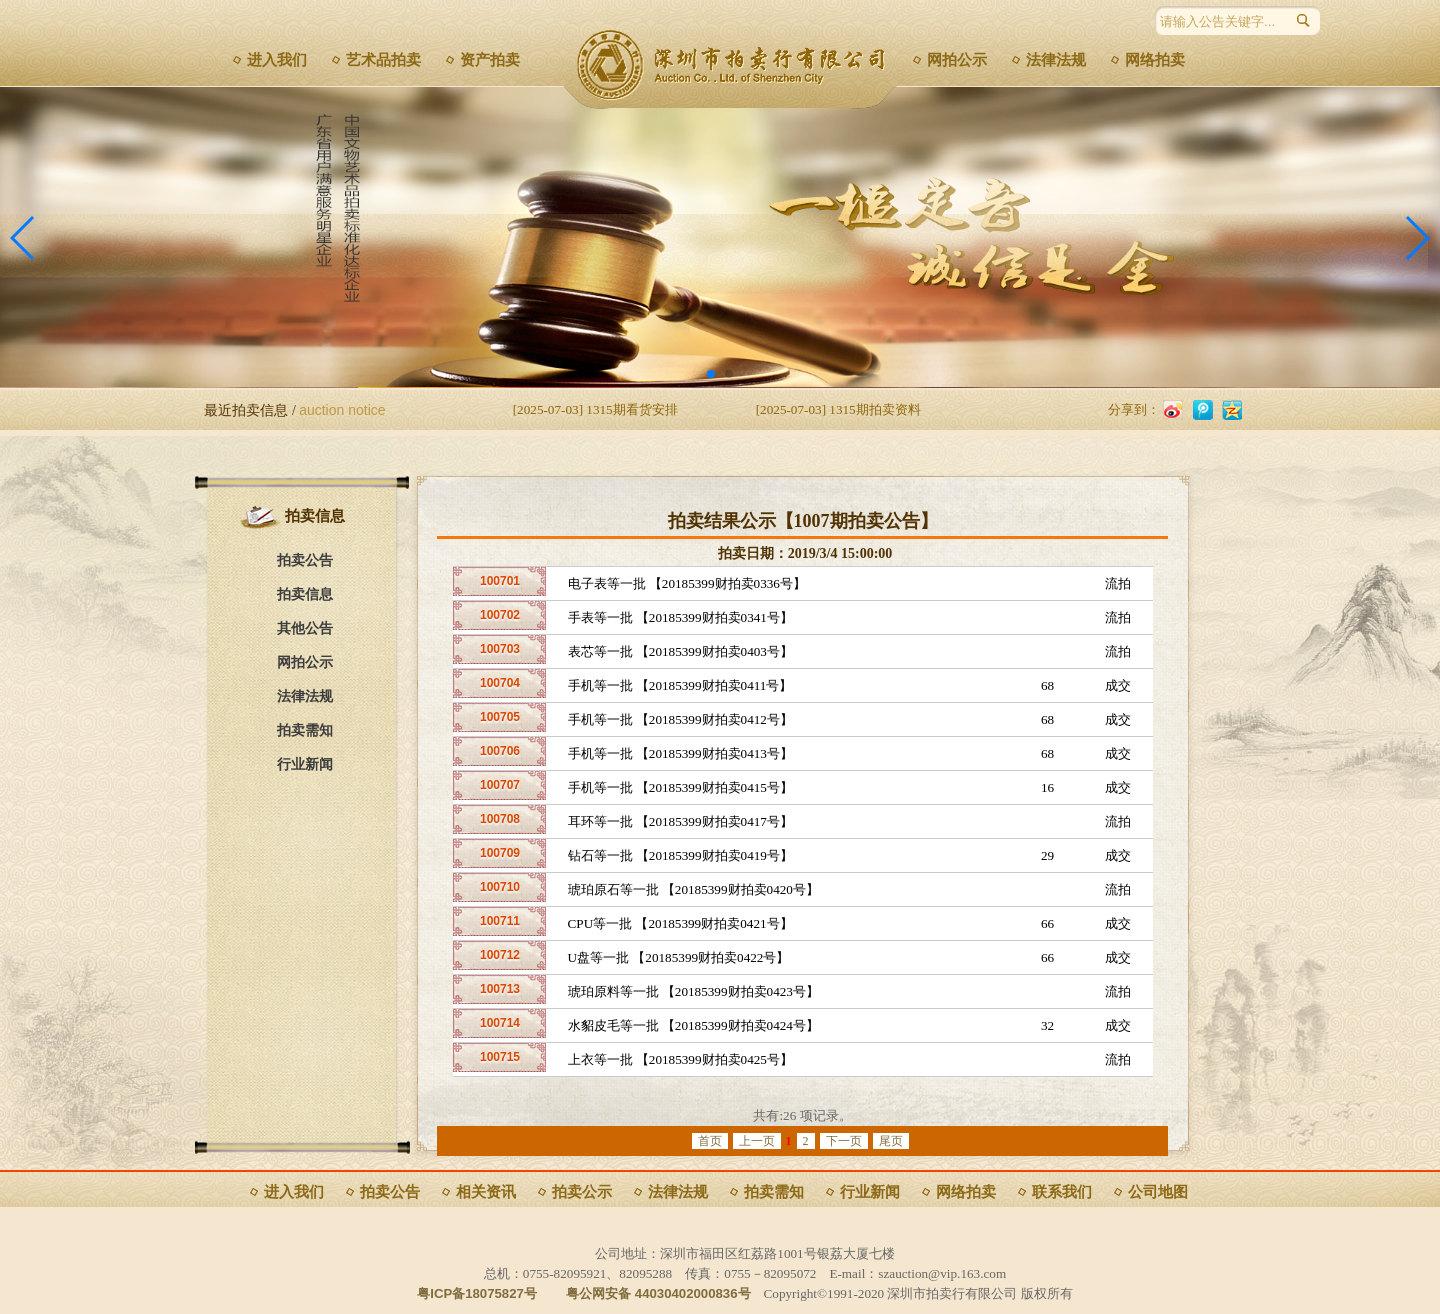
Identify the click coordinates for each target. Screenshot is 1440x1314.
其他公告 (305, 628)
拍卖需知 (305, 730)
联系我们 (1062, 1192)
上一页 (757, 1141)
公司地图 (1158, 1192)
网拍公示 (957, 60)
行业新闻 (305, 764)
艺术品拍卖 (383, 60)
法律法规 (1056, 60)
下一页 (844, 1141)
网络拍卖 (1155, 60)
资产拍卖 (490, 60)
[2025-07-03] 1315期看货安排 (595, 409)
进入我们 (277, 60)
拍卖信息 (305, 594)
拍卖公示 (582, 1192)
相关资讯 (486, 1192)
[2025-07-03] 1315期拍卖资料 (838, 409)
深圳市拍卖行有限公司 (737, 65)
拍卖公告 (305, 560)
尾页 (891, 1141)
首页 (710, 1141)
